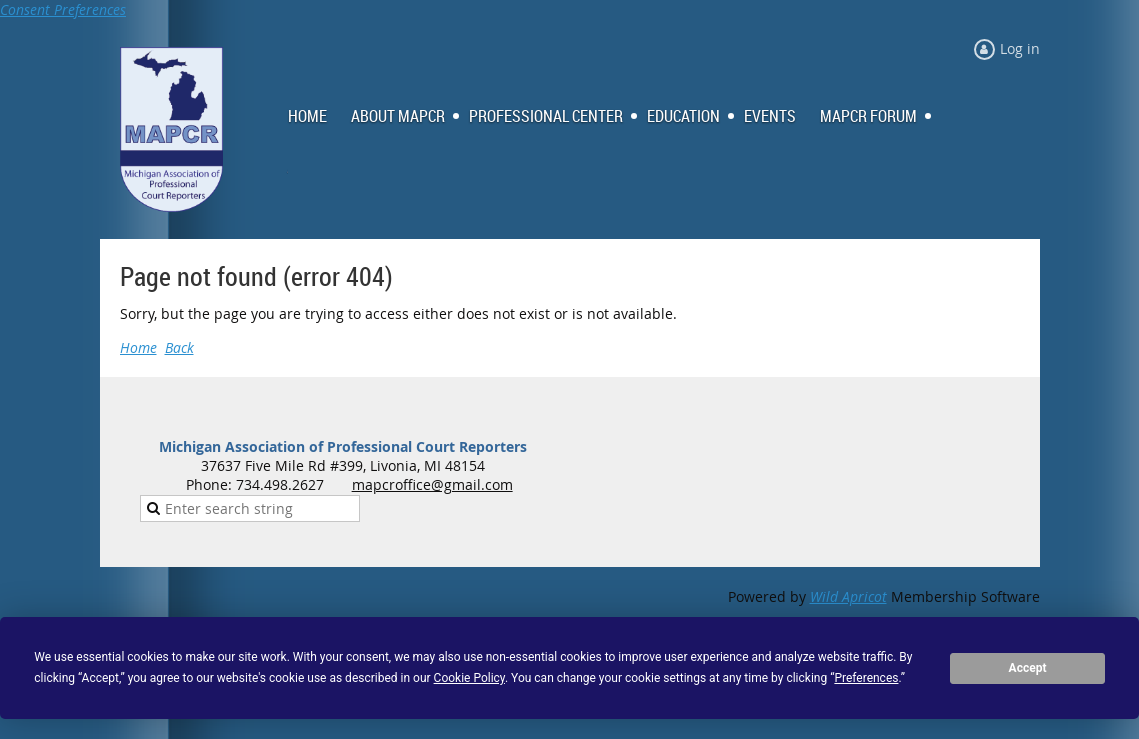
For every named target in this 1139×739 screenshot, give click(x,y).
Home (138, 347)
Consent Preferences (63, 9)
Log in (1020, 48)
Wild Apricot (848, 596)
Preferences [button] (866, 678)
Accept (1028, 668)
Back (179, 347)
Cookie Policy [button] (469, 678)
